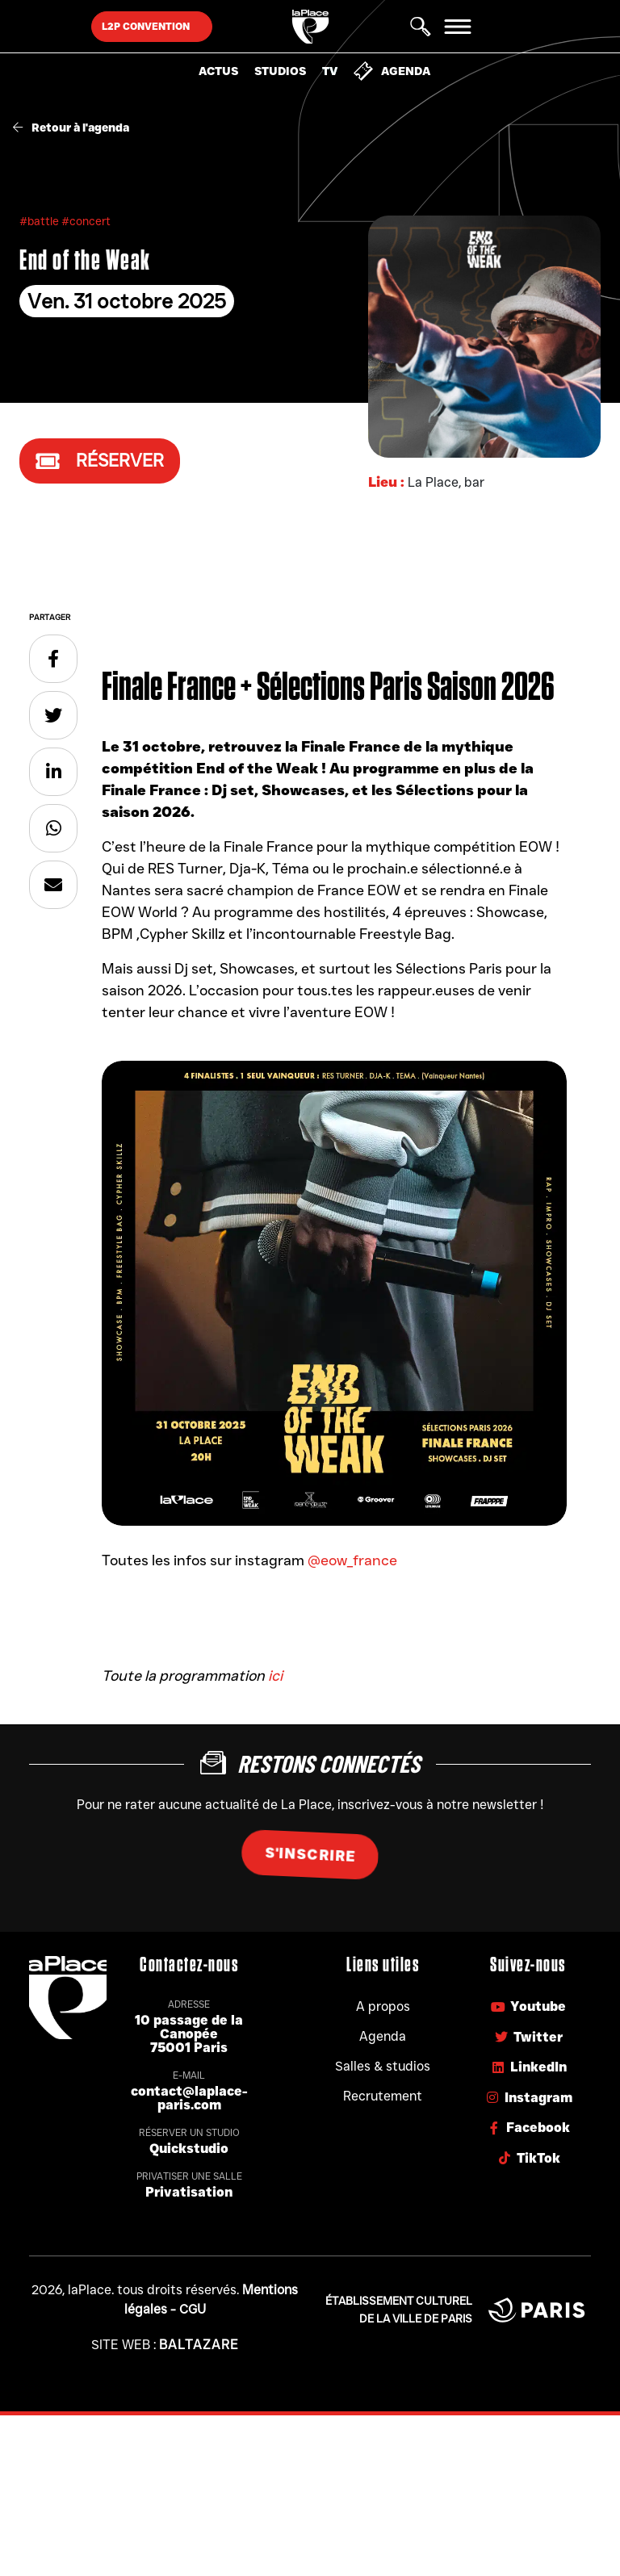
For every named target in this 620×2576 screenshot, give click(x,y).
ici (275, 1676)
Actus (218, 71)
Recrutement (382, 2096)
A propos (383, 2006)
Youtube (528, 2006)
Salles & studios (382, 2066)
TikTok (528, 2158)
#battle (40, 221)
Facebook (528, 2127)
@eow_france (352, 1560)
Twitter (528, 2037)
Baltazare (199, 2344)
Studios (280, 71)
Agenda (392, 71)
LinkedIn (528, 2067)
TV (329, 71)
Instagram (528, 2098)
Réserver (100, 460)
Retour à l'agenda (71, 127)
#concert (86, 221)
